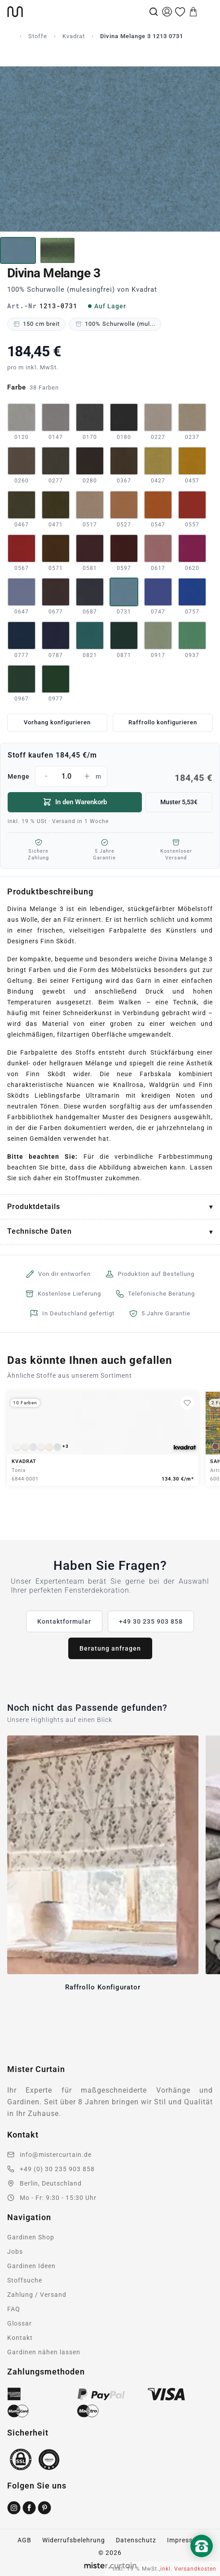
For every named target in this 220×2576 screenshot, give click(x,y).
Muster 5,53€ (179, 802)
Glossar (19, 2323)
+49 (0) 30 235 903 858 (57, 2169)
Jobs (15, 2251)
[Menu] (206, 11)
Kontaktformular (64, 1621)
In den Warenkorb (75, 801)
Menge (110, 776)
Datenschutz (136, 2540)
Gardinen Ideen (31, 2265)
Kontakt (20, 2337)
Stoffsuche (24, 2280)
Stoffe (37, 36)
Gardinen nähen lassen (43, 2352)
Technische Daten (39, 1231)
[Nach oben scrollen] (201, 2561)
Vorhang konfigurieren (57, 722)
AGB (24, 2540)
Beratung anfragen (110, 1648)
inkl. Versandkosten (188, 2569)
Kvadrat (73, 36)
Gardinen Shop (30, 2237)
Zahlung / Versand (36, 2294)
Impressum (184, 2540)
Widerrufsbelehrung (73, 2540)
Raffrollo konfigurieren (162, 722)
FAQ (13, 2309)
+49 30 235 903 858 (151, 1621)
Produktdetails (33, 1206)
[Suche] (153, 11)
